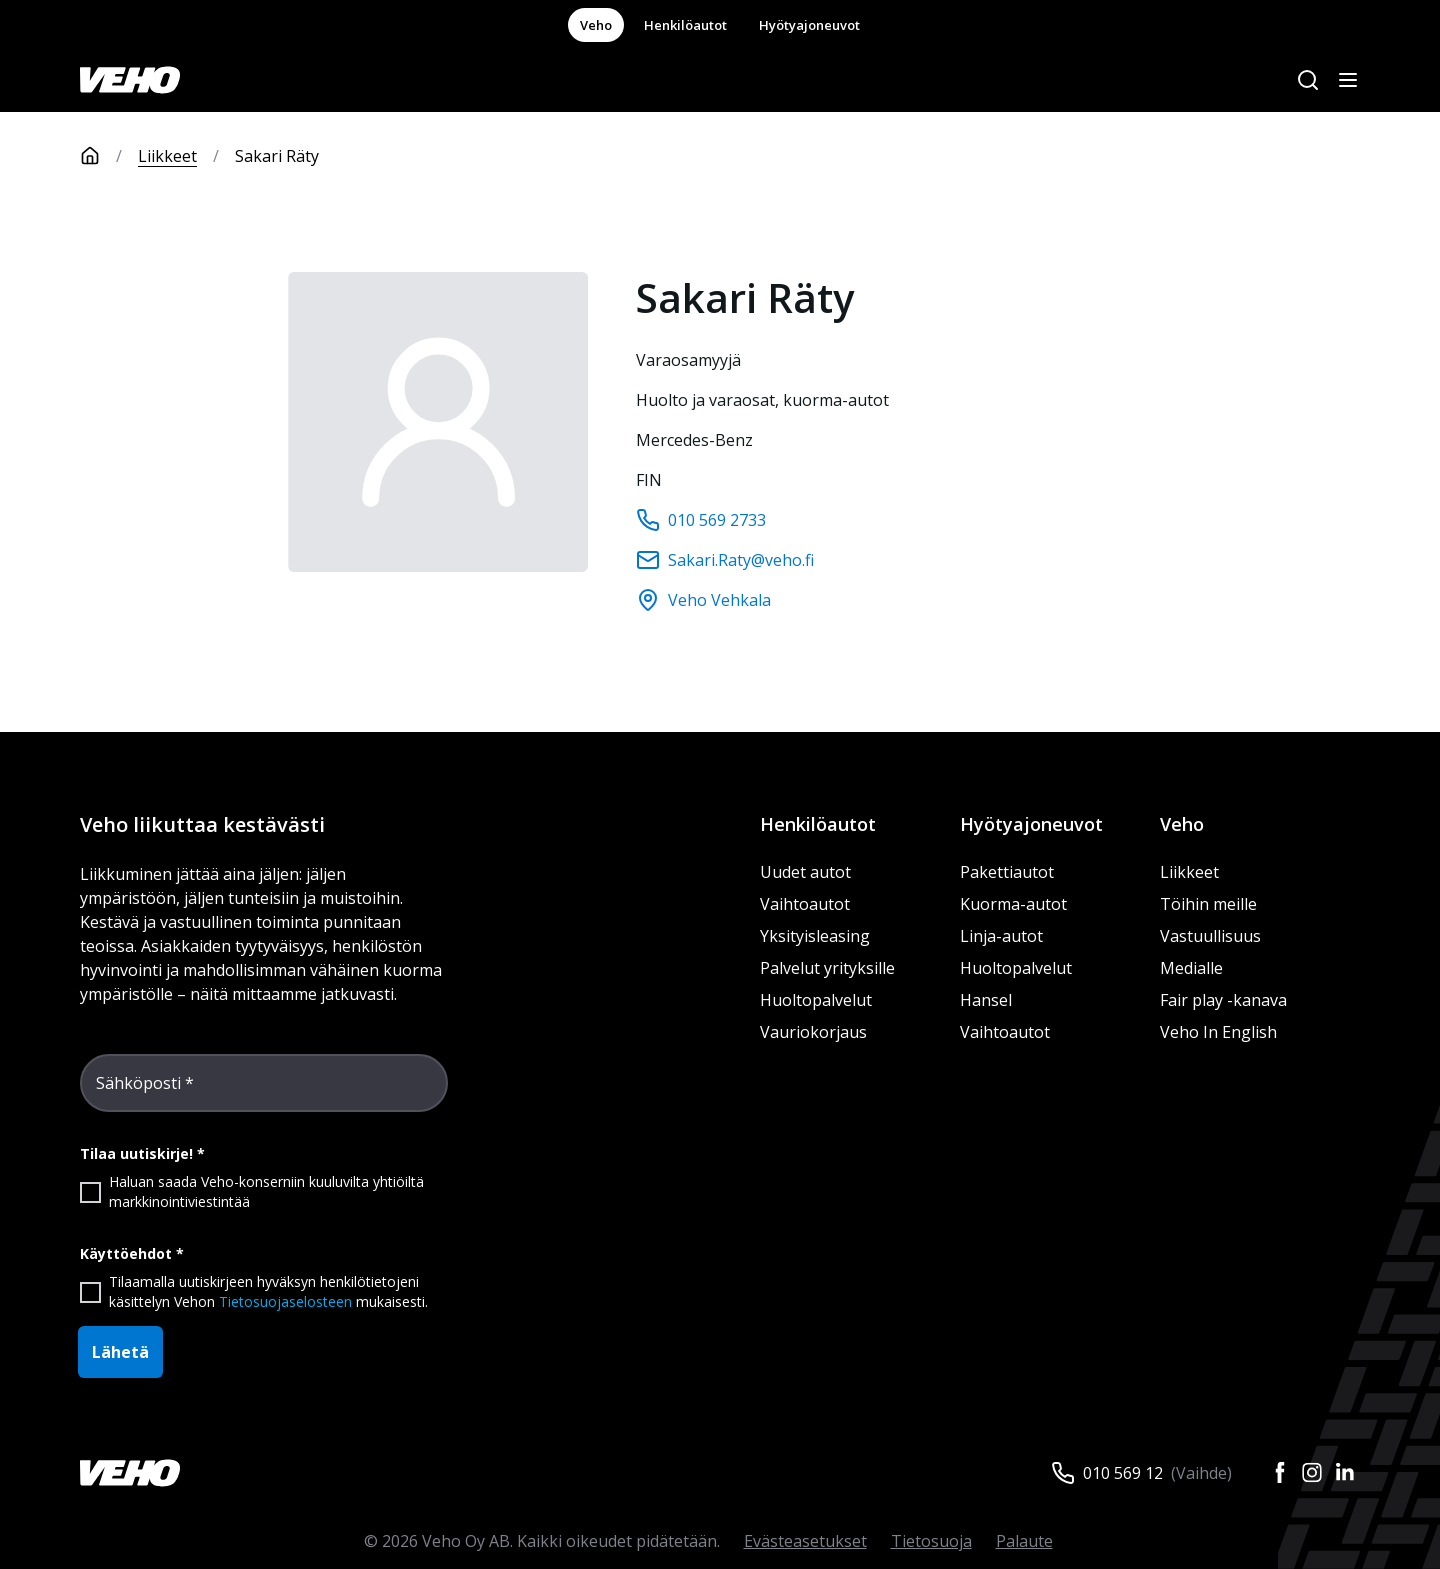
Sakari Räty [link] (277, 156)
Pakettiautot (1007, 872)
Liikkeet (167, 156)
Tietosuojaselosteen (285, 1301)
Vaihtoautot (805, 904)
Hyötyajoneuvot (809, 25)
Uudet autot (805, 872)
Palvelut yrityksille (827, 968)
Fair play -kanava (1223, 1000)
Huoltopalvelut (816, 1000)
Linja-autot (1001, 936)
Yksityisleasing (815, 936)
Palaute (1024, 1541)
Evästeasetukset (805, 1541)
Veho (596, 25)
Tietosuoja (931, 1541)
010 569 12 (1123, 1473)
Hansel (986, 1000)
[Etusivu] (109, 156)
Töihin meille (1208, 904)
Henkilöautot (685, 25)
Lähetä (120, 1352)
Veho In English (1218, 1032)
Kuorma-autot (1013, 904)
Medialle (1191, 968)
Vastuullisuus (1210, 936)
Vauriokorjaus (813, 1032)
